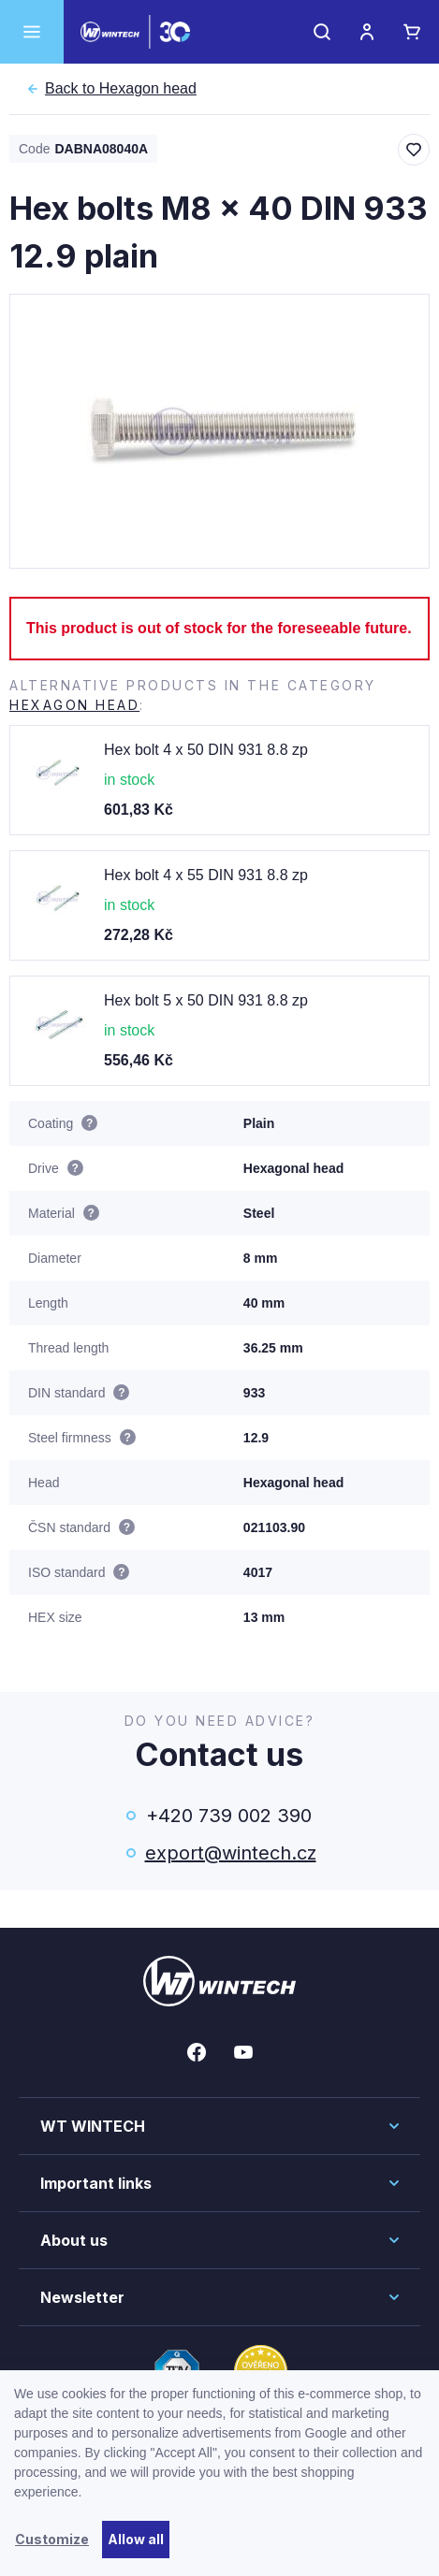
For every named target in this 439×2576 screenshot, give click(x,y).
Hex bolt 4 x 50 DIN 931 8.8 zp (206, 750)
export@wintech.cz (229, 1853)
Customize (52, 2539)
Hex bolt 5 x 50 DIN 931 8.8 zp (206, 1000)
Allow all (136, 2539)
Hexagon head (121, 89)
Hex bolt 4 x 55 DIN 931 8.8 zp (206, 875)
